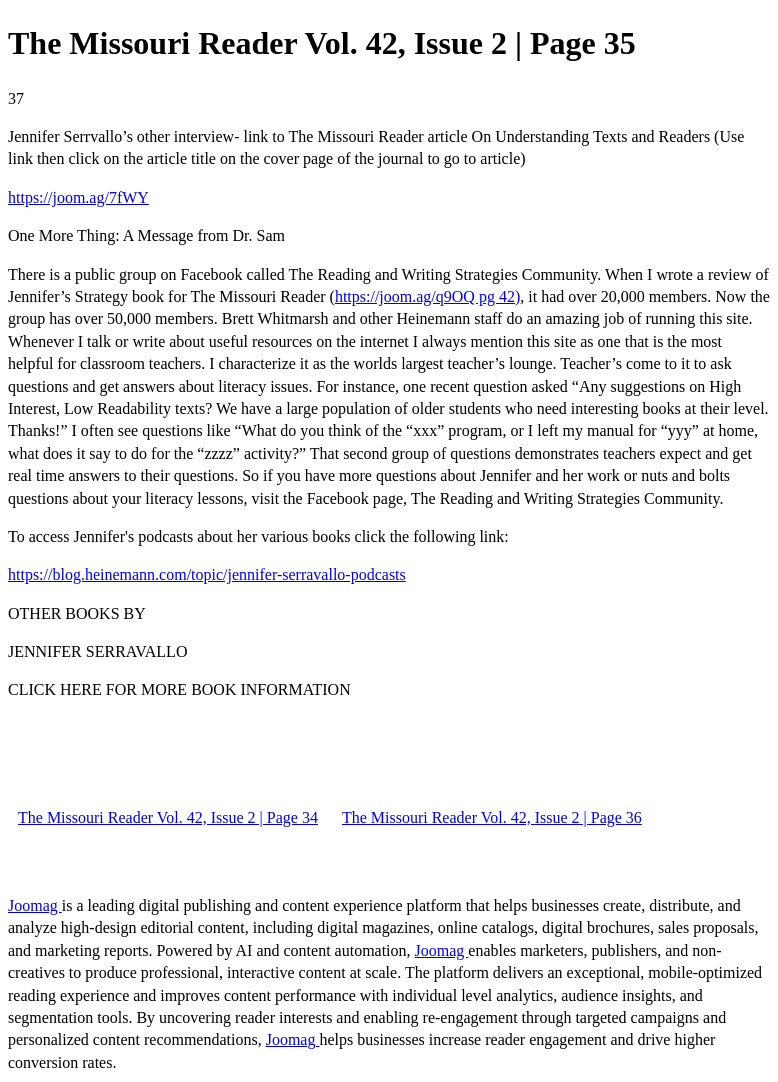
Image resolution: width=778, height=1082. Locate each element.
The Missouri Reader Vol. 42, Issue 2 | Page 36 (492, 817)
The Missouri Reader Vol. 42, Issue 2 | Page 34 (168, 817)
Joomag (35, 905)
